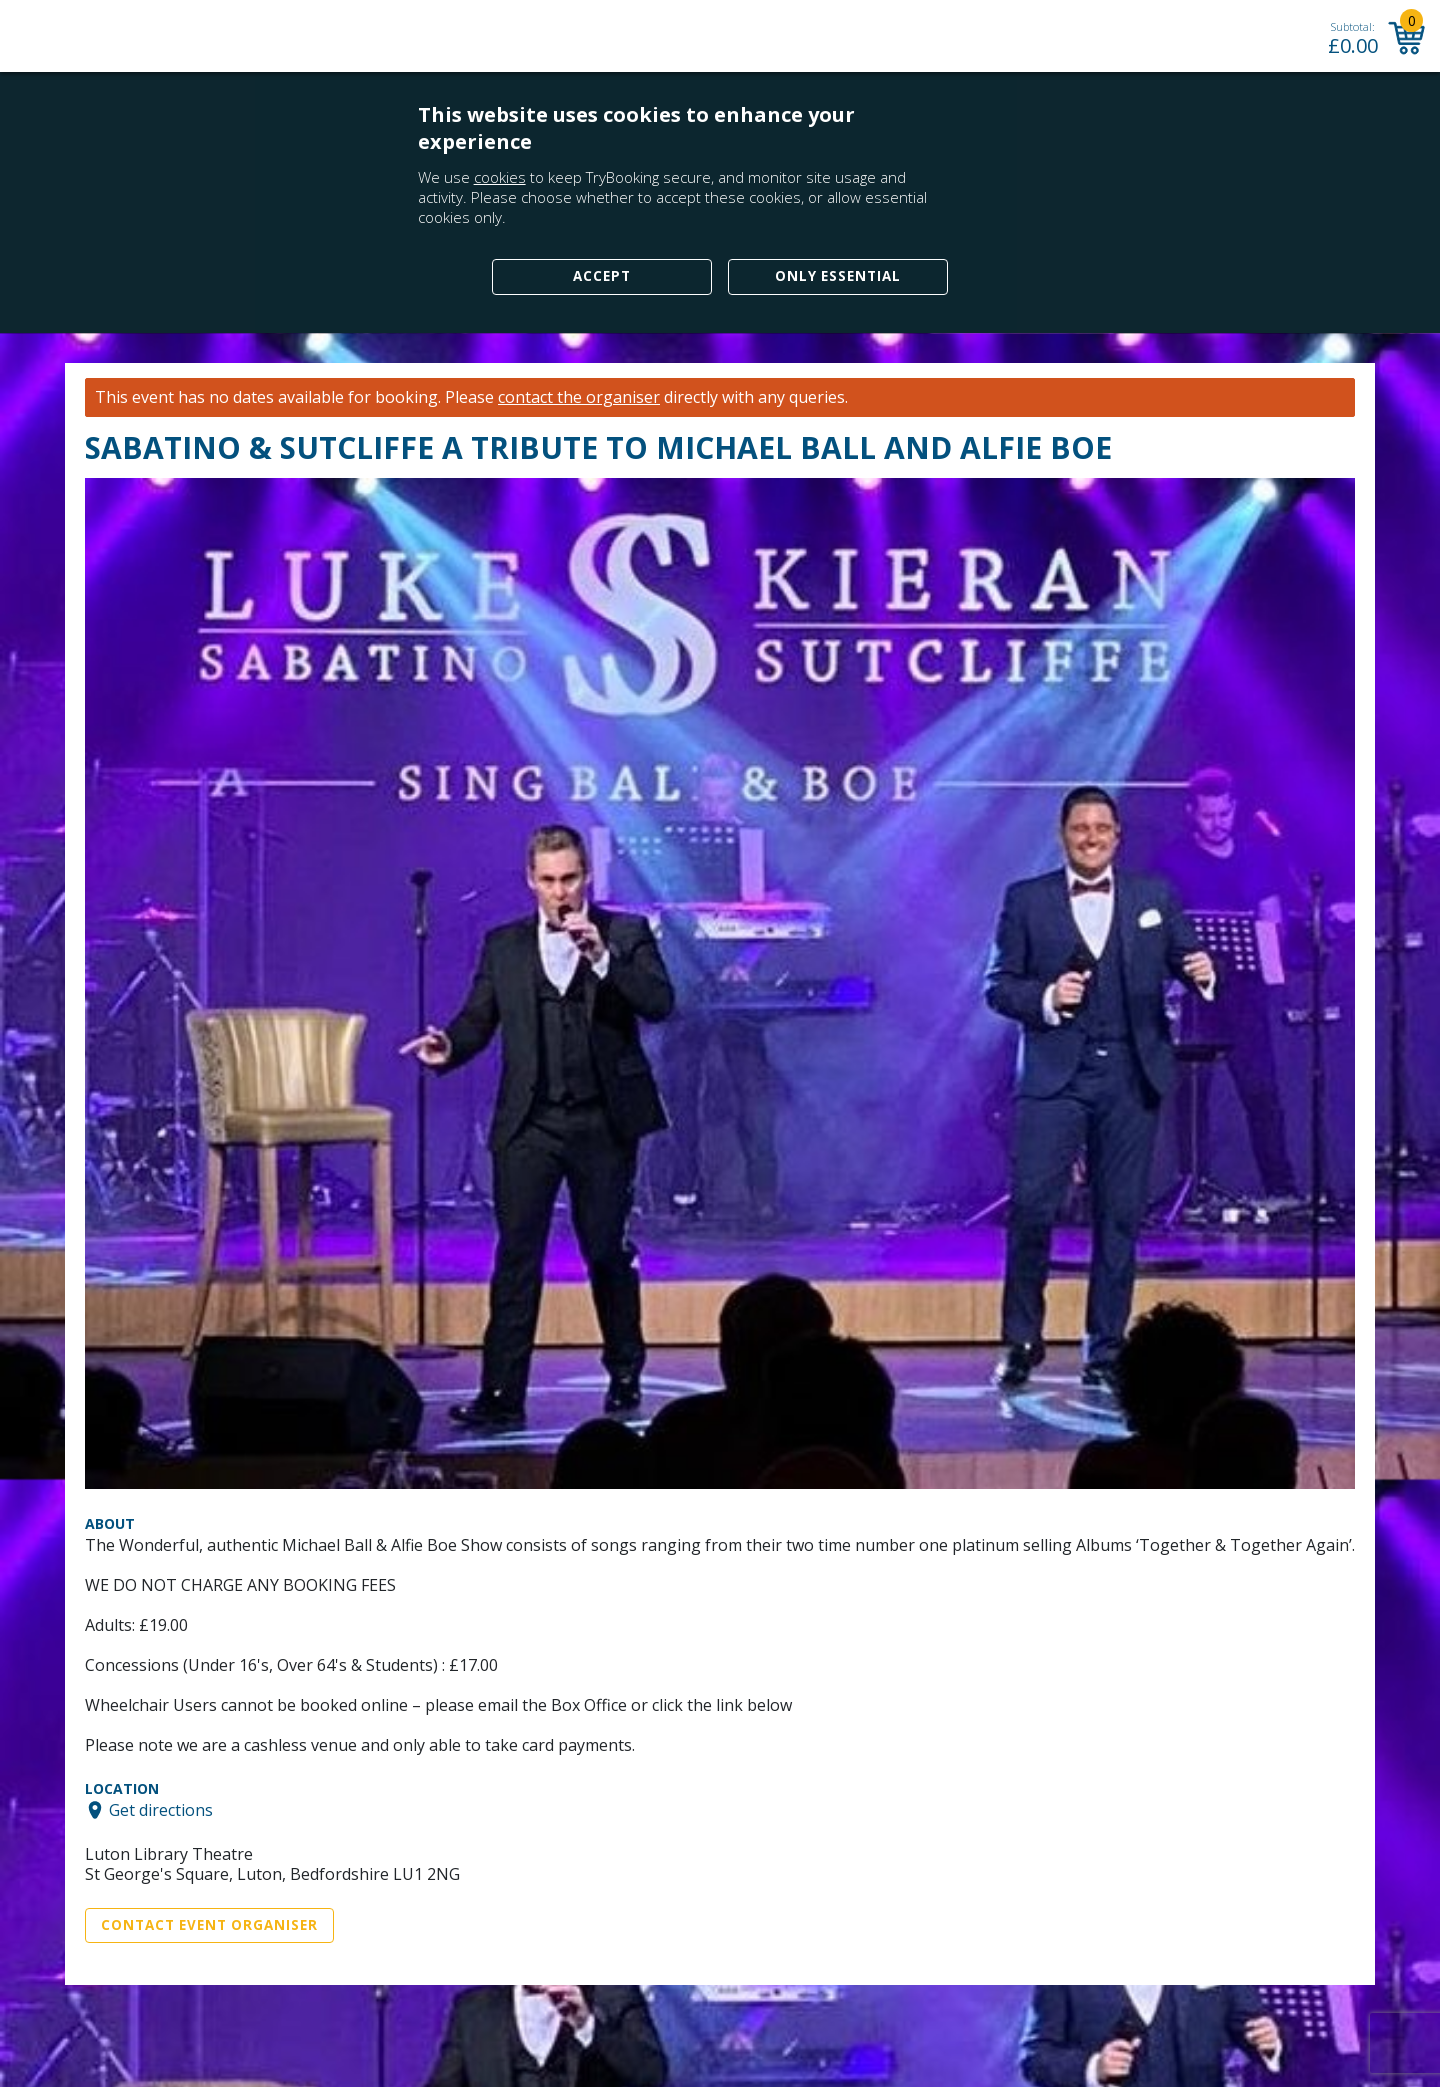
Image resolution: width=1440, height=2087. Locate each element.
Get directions (161, 1810)
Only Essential (838, 276)
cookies (500, 177)
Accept (602, 276)
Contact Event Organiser (209, 1925)
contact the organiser (579, 397)
